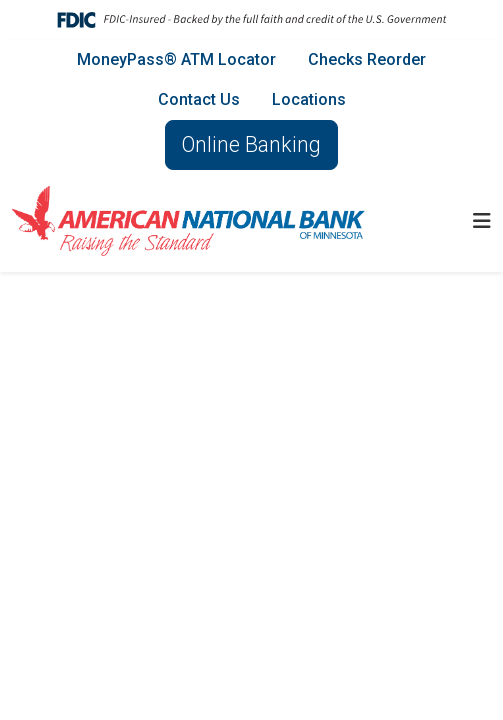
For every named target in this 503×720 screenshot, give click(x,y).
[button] (482, 221)
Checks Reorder (367, 59)
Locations (309, 99)
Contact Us (199, 99)
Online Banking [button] (251, 144)
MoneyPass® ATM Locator (176, 59)
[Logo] (188, 221)
